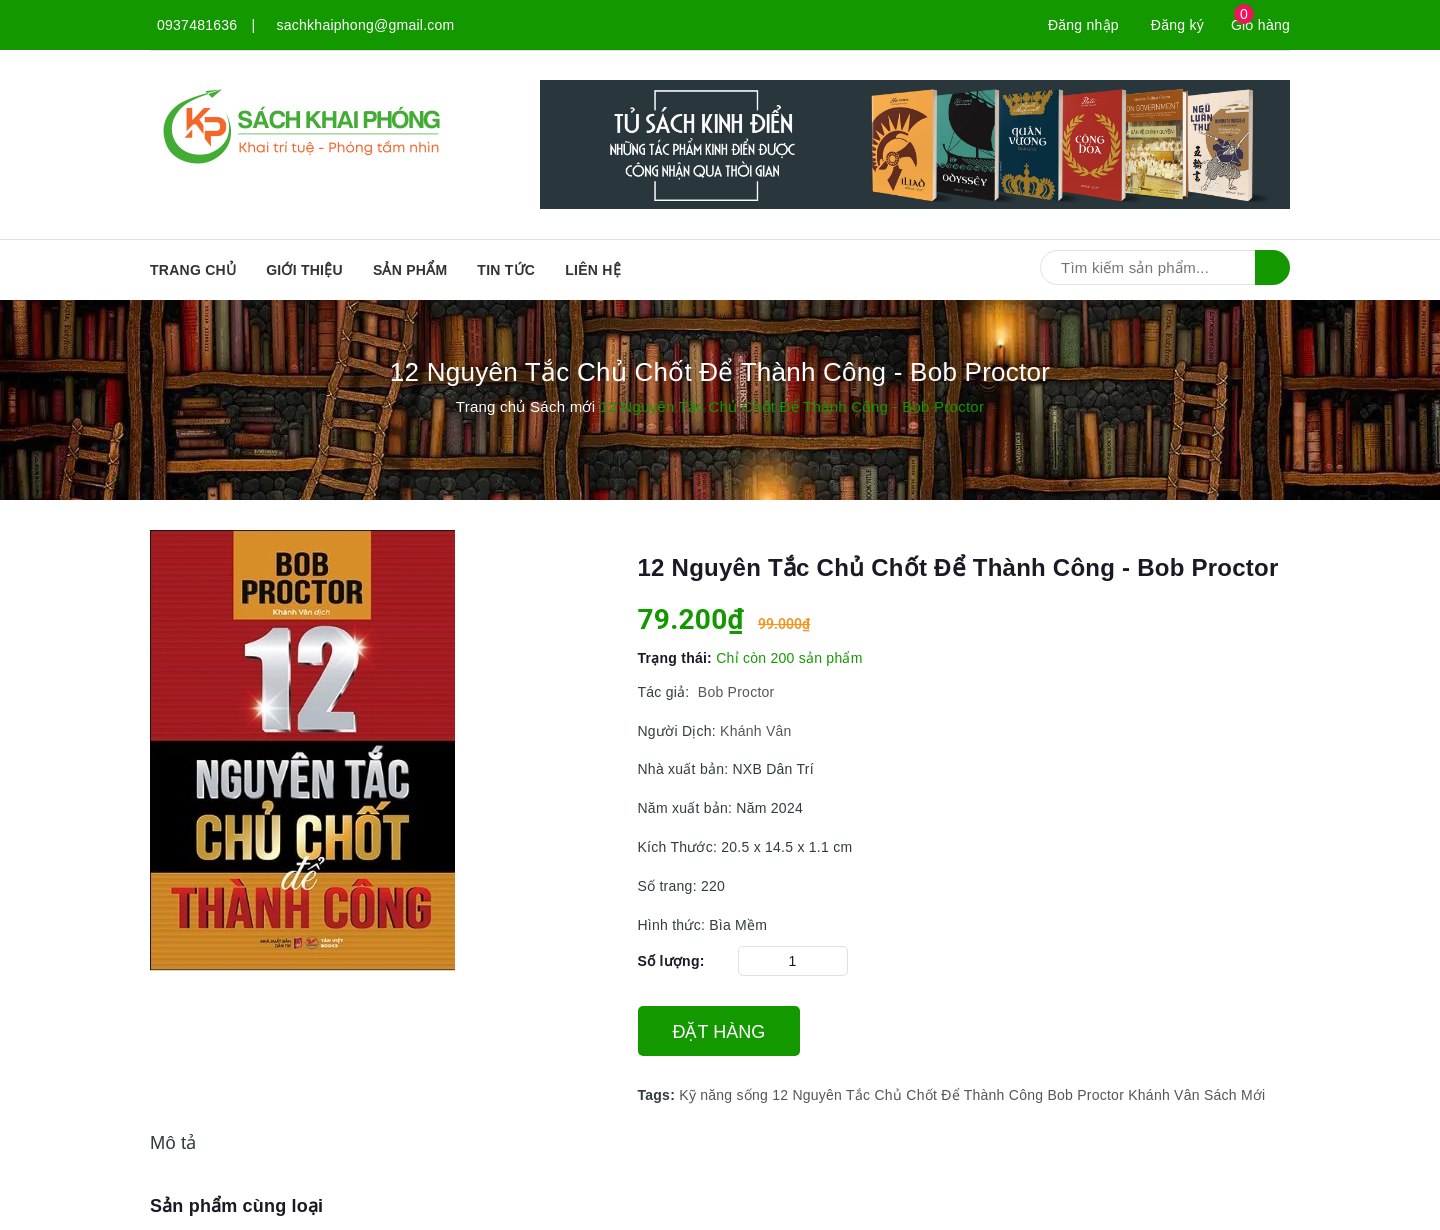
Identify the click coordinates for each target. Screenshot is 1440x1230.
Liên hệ (593, 270)
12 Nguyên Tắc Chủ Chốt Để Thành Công (907, 1095)
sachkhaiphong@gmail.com (366, 25)
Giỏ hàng (1260, 25)
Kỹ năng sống (723, 1095)
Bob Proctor (734, 692)
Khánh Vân (756, 731)
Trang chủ (193, 270)
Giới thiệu (304, 270)
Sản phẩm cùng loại (236, 1206)
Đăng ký (1177, 25)
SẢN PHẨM (410, 270)
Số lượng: (671, 961)
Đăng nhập (1083, 25)
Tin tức (506, 270)
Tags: (659, 1095)
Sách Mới (1235, 1095)
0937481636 (197, 25)
